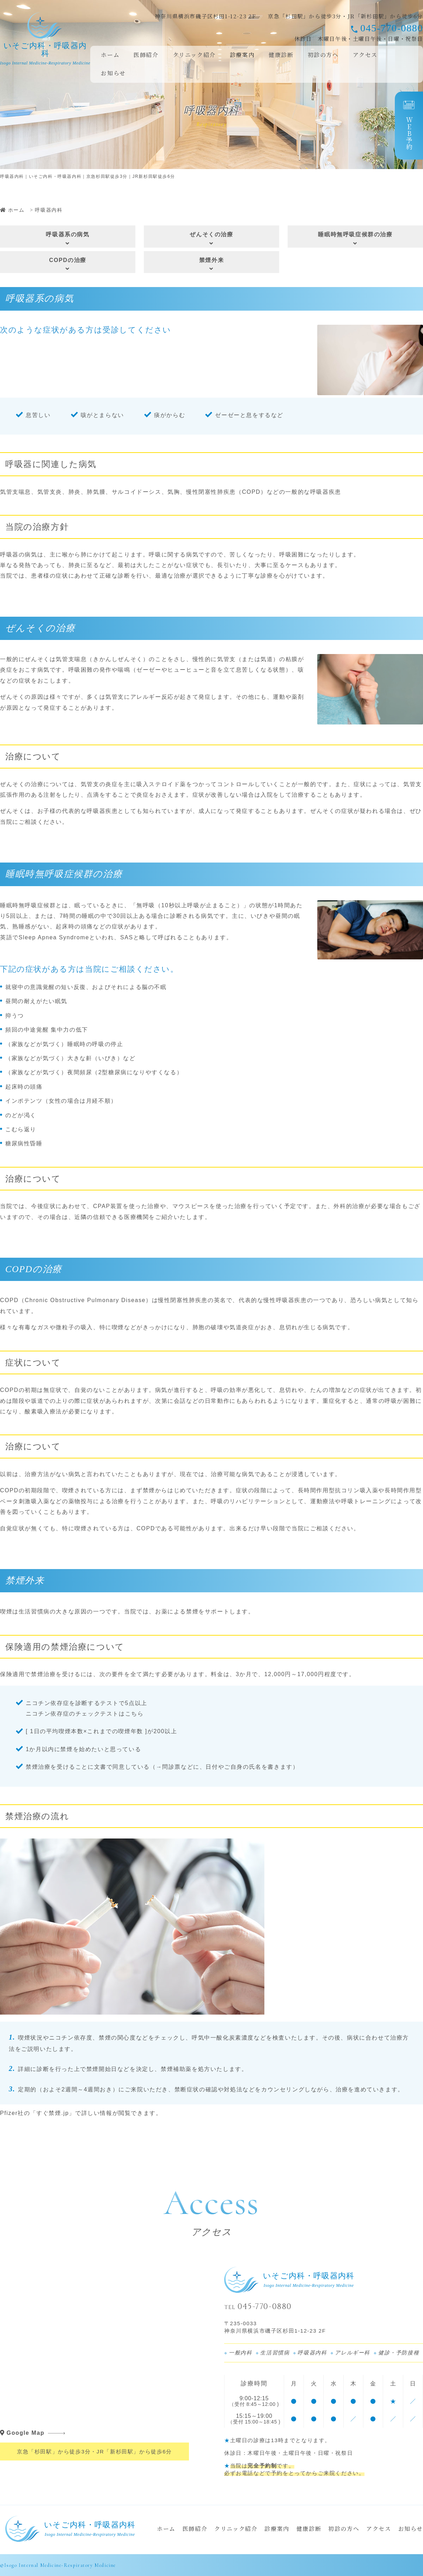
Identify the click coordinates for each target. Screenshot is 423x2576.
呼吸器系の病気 (67, 238)
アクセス (365, 55)
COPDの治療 (67, 264)
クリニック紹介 (194, 55)
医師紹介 (146, 55)
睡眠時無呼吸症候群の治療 (355, 238)
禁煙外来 (211, 264)
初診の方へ (323, 55)
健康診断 (281, 55)
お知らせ (113, 73)
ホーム (110, 55)
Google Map (22, 2433)
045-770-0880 (391, 28)
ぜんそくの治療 (211, 238)
